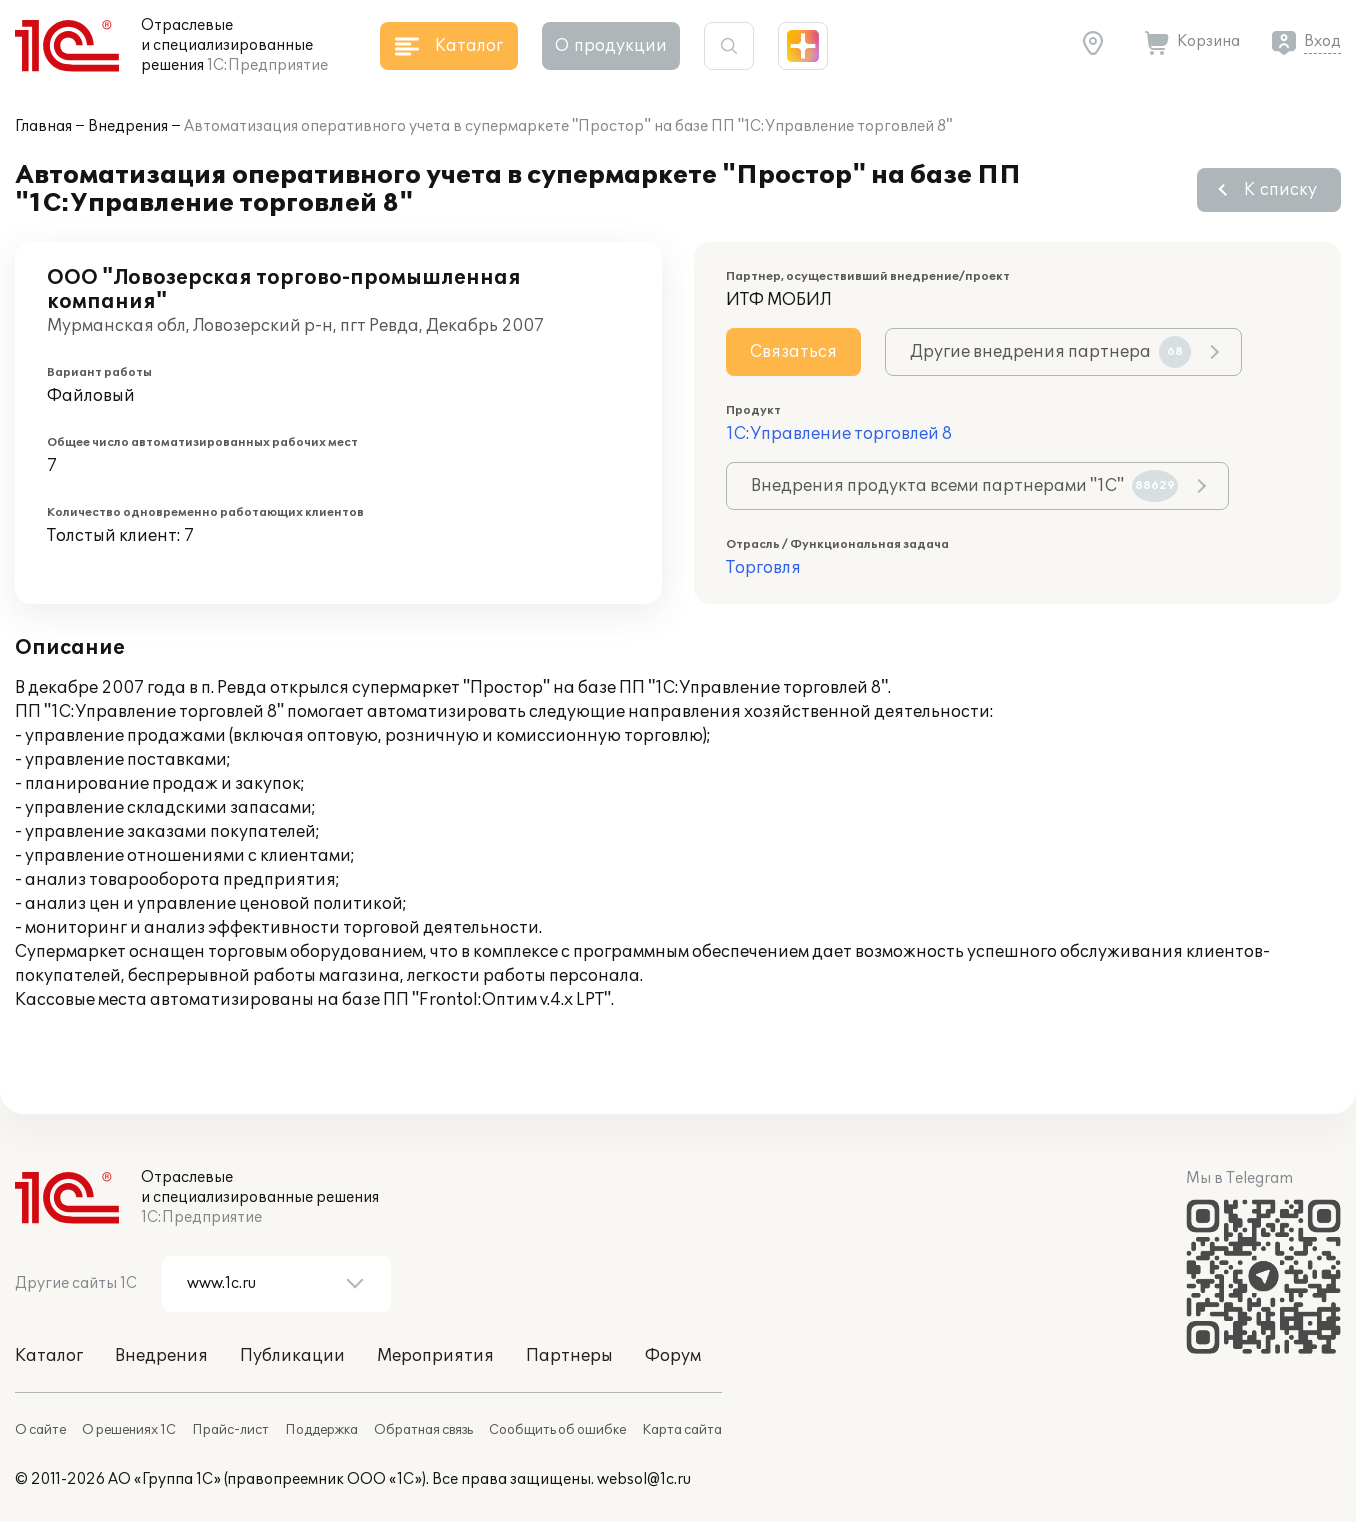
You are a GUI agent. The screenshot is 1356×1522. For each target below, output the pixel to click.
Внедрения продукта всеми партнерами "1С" (964, 486)
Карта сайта (682, 1430)
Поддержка (321, 1430)
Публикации (292, 1356)
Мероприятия (435, 1356)
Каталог (49, 1356)
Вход (1322, 41)
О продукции (611, 46)
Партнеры (569, 1356)
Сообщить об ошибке (557, 1430)
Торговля (763, 568)
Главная (43, 126)
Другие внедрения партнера (1050, 352)
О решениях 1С (129, 1430)
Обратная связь (423, 1430)
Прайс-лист (230, 1430)
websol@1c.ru (644, 1479)
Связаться (793, 352)
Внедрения (128, 126)
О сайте (40, 1430)
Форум (673, 1356)
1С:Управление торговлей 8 (839, 434)
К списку (1280, 190)
